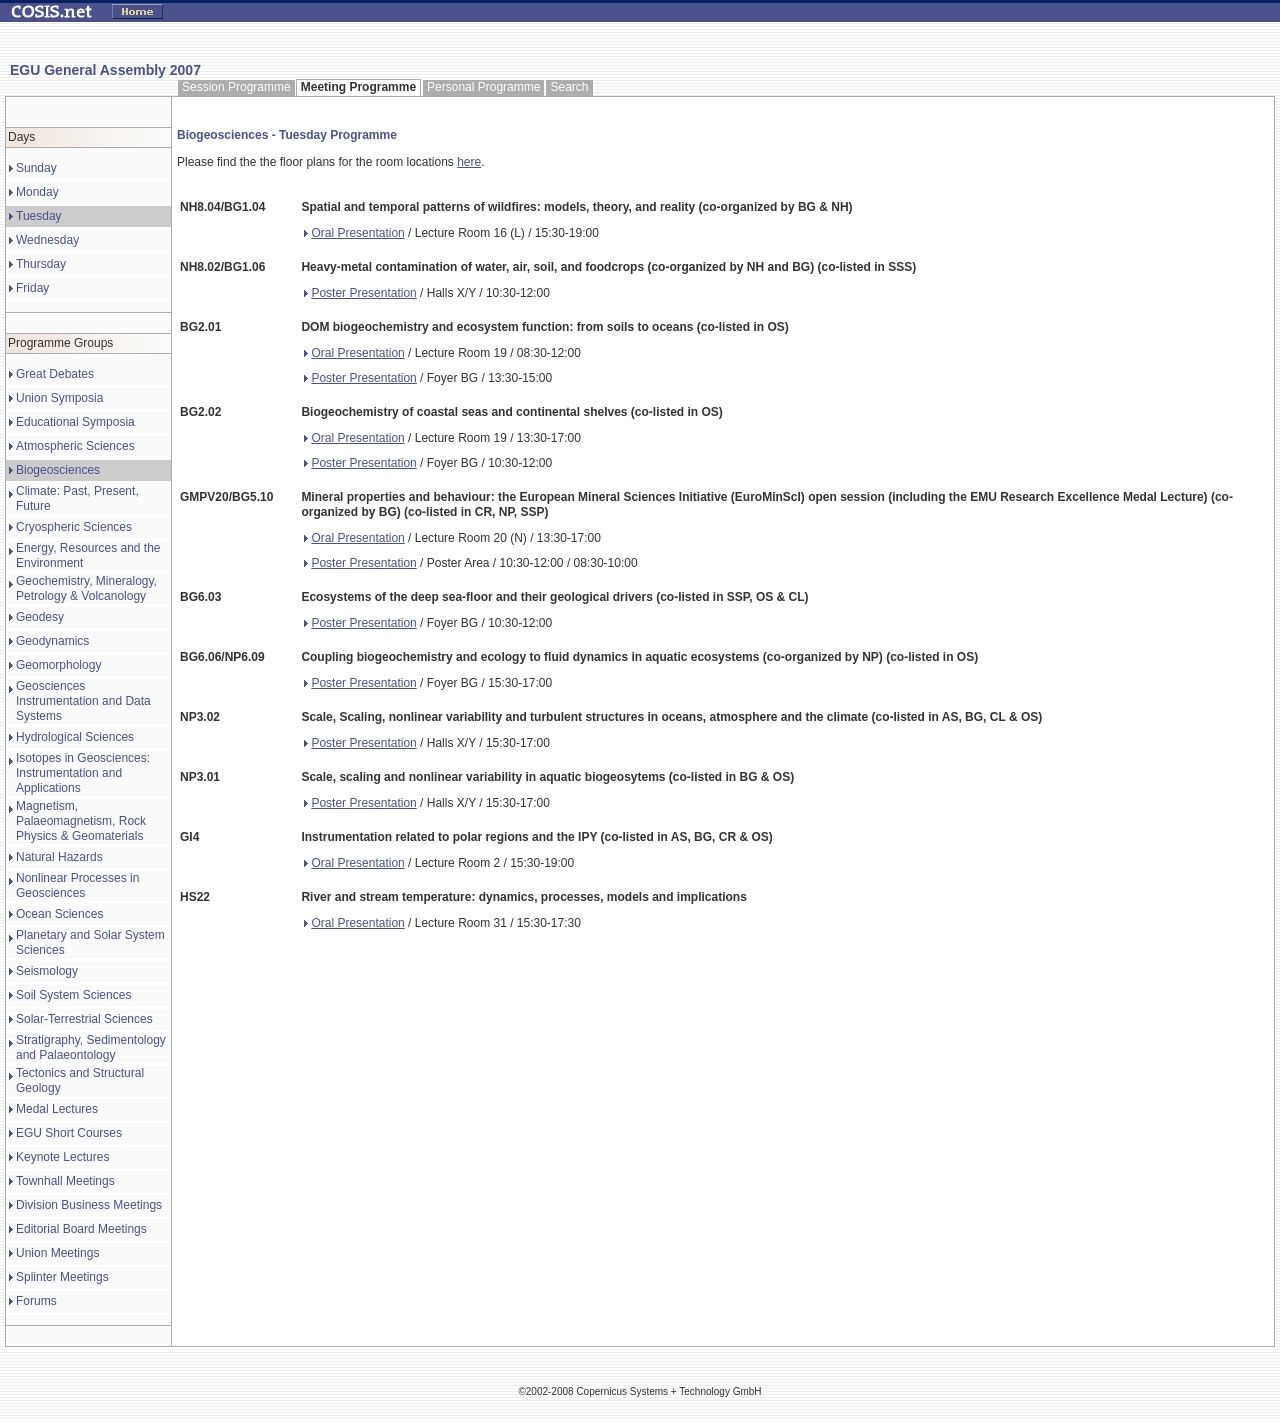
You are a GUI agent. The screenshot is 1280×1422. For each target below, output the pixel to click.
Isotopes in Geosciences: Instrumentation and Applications (83, 773)
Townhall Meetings (65, 1181)
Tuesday (39, 216)
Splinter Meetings (62, 1277)
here (469, 162)
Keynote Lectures (62, 1157)
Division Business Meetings (89, 1205)
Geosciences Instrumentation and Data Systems (83, 701)
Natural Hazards (59, 857)
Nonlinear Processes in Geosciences (77, 885)
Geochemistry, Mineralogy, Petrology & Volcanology (86, 588)
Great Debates (55, 374)
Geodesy (40, 617)
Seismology (47, 971)
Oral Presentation (354, 233)
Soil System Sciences (73, 995)
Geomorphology (58, 665)
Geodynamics (52, 641)
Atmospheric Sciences (75, 446)
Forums (36, 1301)
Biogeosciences (58, 470)
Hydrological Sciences (75, 737)
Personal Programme (483, 87)
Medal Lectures (57, 1109)
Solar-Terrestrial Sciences (84, 1019)
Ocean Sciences (59, 914)
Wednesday (47, 240)
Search (569, 87)
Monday (37, 192)
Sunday (36, 168)
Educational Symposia (75, 422)
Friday (32, 288)
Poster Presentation (360, 293)
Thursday (41, 264)
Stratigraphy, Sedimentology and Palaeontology (91, 1047)
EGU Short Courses (69, 1133)
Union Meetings (57, 1253)
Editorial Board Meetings (81, 1229)
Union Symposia (59, 398)
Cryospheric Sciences (74, 527)
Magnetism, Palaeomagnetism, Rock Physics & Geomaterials (81, 821)
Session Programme (236, 87)
